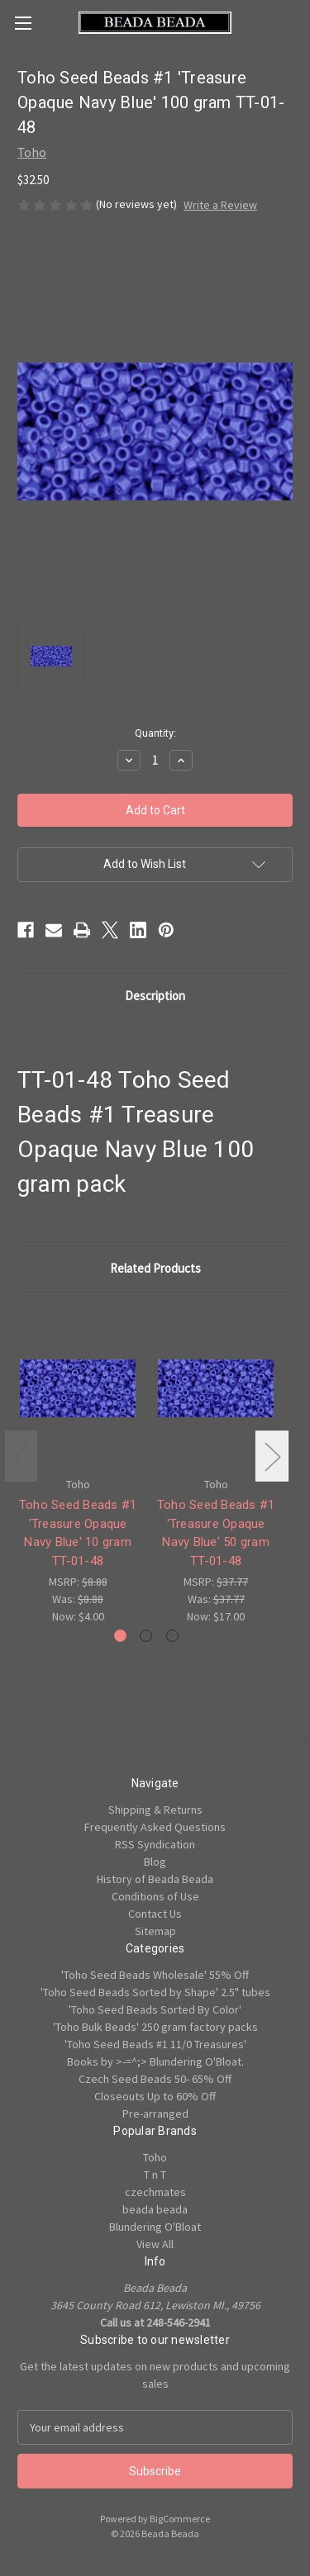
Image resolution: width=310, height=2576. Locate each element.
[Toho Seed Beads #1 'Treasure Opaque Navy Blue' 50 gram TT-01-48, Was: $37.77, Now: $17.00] (216, 1388)
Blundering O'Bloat (155, 2226)
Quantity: (155, 733)
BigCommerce (180, 2518)
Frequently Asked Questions (155, 1826)
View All (155, 2244)
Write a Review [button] (220, 204)
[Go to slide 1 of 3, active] (120, 1636)
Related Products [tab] (155, 1268)
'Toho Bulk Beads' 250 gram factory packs (155, 2026)
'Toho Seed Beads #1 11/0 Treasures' (155, 2044)
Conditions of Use (155, 1896)
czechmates (155, 2192)
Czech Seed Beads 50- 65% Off (155, 2078)
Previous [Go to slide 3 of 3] (21, 1456)
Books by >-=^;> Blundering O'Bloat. (155, 2061)
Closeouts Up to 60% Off (155, 2096)
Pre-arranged (155, 2113)
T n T (155, 2174)
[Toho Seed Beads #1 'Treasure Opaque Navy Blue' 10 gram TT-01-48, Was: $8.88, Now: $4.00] (78, 1388)
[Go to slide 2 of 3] (146, 1636)
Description (155, 995)
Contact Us (155, 1913)
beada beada (155, 2209)
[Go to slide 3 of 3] (172, 1636)
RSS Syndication (155, 1844)
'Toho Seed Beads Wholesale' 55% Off (155, 1974)
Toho (155, 2157)
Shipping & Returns (155, 1809)
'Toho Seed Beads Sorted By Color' (155, 2009)
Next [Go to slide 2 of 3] (272, 1456)
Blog (155, 1861)
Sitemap (155, 1931)
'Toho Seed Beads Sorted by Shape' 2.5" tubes (155, 1992)
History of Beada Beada (155, 1879)
